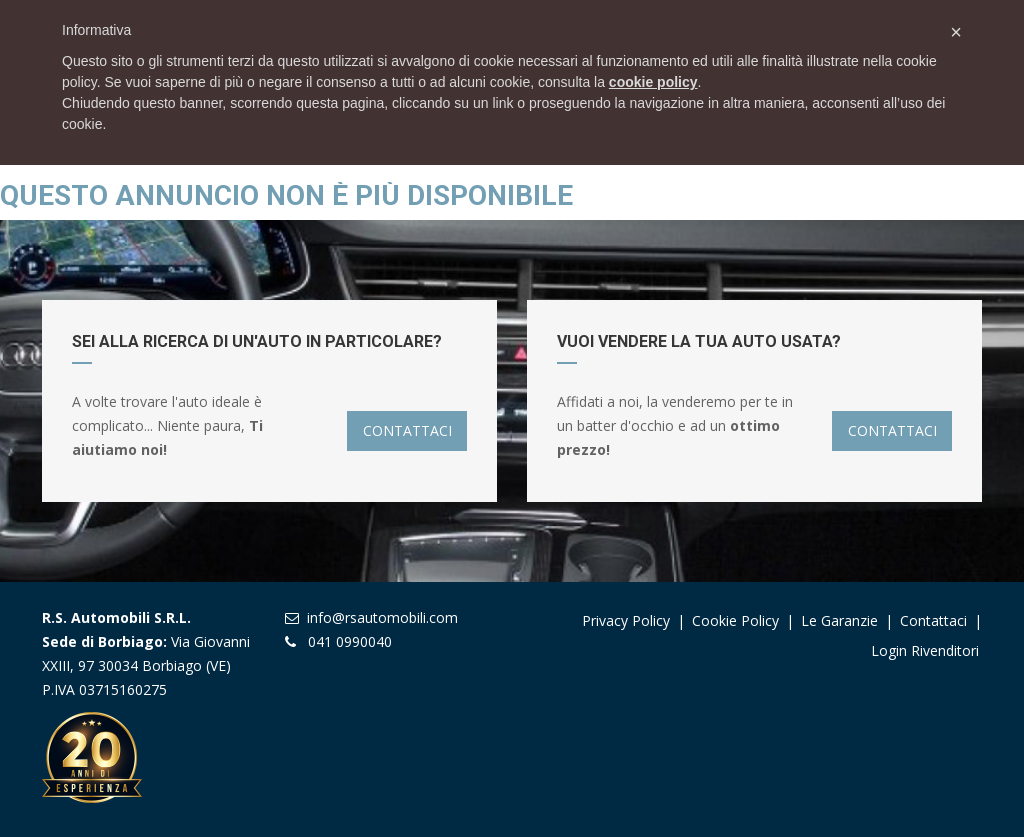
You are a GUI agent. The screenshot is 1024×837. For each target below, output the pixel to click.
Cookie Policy (735, 620)
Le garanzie (841, 620)
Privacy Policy (626, 620)
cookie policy (653, 82)
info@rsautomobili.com (382, 617)
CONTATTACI (407, 430)
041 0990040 (350, 641)
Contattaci (933, 620)
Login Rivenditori (925, 650)
